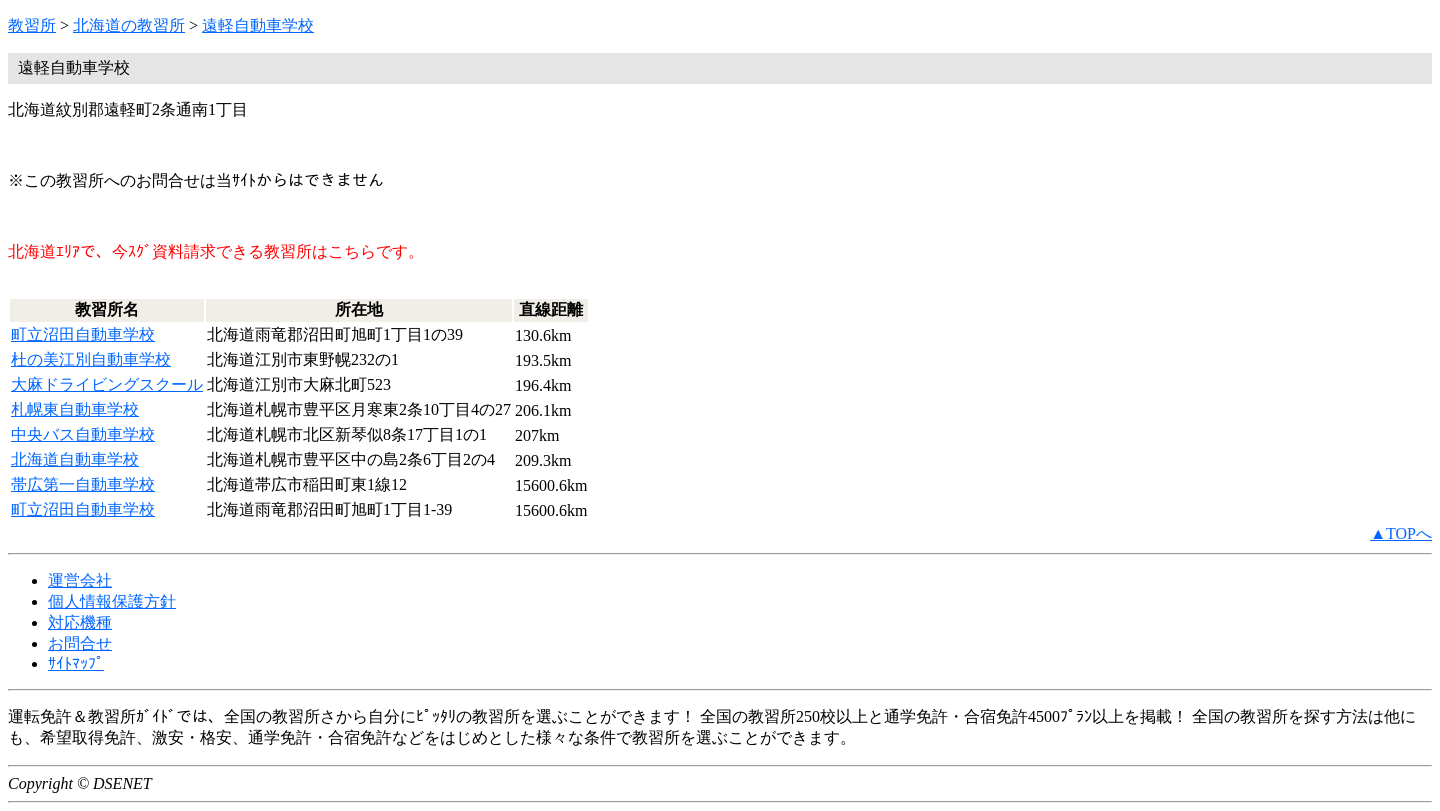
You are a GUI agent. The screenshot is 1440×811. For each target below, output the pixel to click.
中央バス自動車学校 (83, 434)
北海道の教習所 (129, 25)
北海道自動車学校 (75, 459)
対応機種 (80, 622)
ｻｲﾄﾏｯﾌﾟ (76, 663)
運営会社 (80, 580)
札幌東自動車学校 (75, 409)
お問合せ (80, 643)
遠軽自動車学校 (258, 25)
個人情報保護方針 (112, 601)
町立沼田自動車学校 (83, 334)
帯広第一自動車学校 (83, 484)
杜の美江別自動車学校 (91, 359)
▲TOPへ (1401, 533)
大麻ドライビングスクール (107, 384)
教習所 (32, 25)
